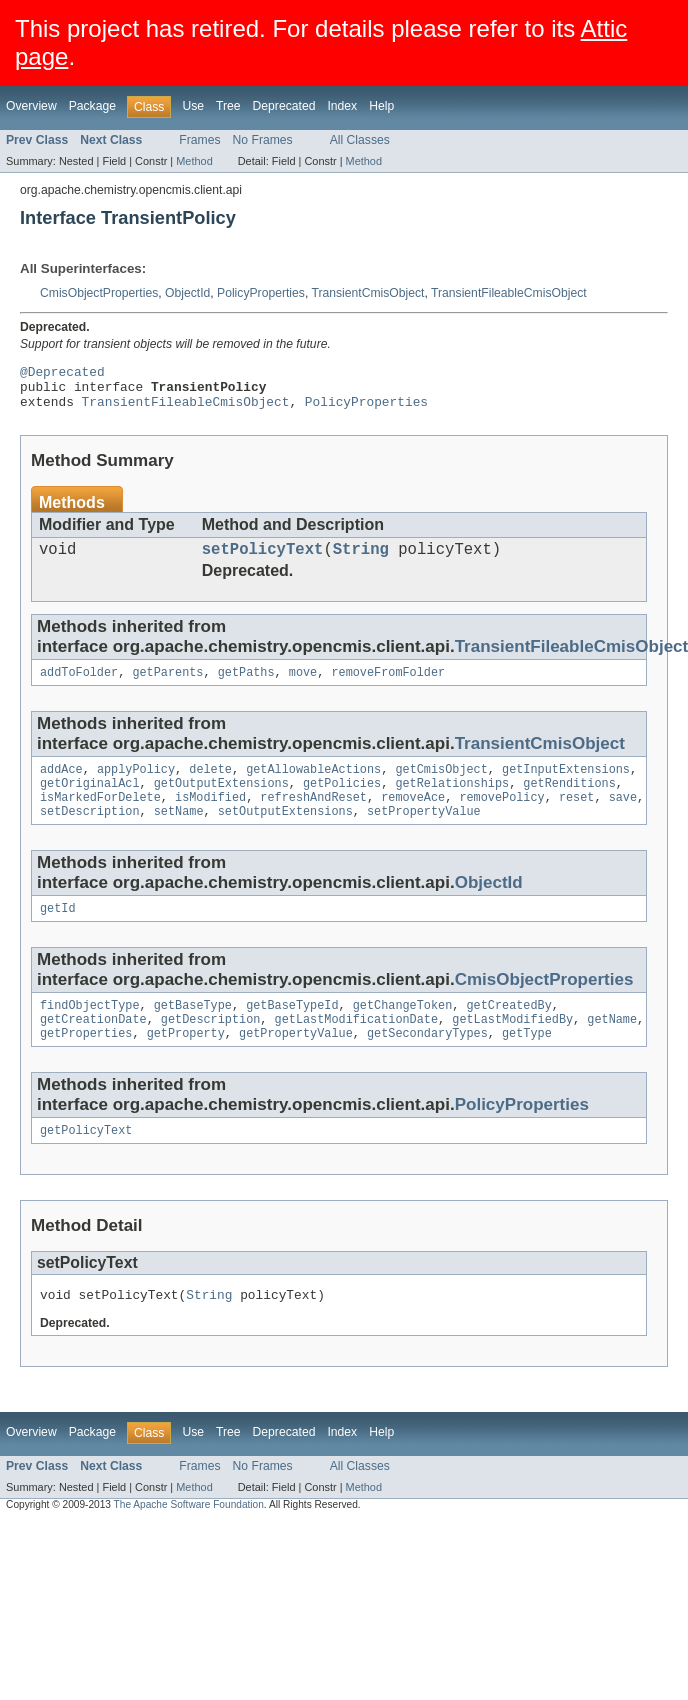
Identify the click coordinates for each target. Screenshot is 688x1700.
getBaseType (193, 1032)
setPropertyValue (424, 834)
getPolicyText (86, 1163)
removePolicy (501, 818)
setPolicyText (263, 561)
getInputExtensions (566, 786)
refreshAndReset (313, 818)
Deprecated (284, 106)
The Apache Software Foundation (189, 1540)
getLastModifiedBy (512, 1048)
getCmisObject (441, 786)
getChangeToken (403, 1032)
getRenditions (569, 802)
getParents (167, 687)
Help (381, 106)
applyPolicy (136, 786)
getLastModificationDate (356, 1048)
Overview (31, 106)
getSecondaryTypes (427, 1064)
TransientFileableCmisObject (509, 293)
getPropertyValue (296, 1064)
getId (58, 933)
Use (193, 106)
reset (577, 818)
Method (194, 161)
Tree (228, 106)
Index (342, 106)
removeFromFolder (388, 687)
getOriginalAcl (90, 802)
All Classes (360, 140)
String (361, 561)
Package (92, 106)
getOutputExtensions (221, 802)
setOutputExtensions (285, 834)
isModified (210, 818)
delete (210, 786)
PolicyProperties (261, 293)
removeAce (413, 818)
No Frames (263, 140)
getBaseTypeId (292, 1032)
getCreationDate (93, 1048)
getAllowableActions (313, 786)
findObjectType (90, 1032)
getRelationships (452, 802)
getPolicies (342, 802)
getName (612, 1048)
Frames (199, 140)
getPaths (246, 687)
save (623, 818)
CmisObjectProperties (99, 293)
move (303, 687)
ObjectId (187, 293)
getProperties (86, 1064)
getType (527, 1064)
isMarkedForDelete (100, 818)
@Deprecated (62, 374)
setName (179, 834)
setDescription (90, 834)
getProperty (186, 1064)
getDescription (211, 1048)
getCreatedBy (508, 1032)
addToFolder (79, 687)
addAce (61, 786)
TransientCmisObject (367, 293)
